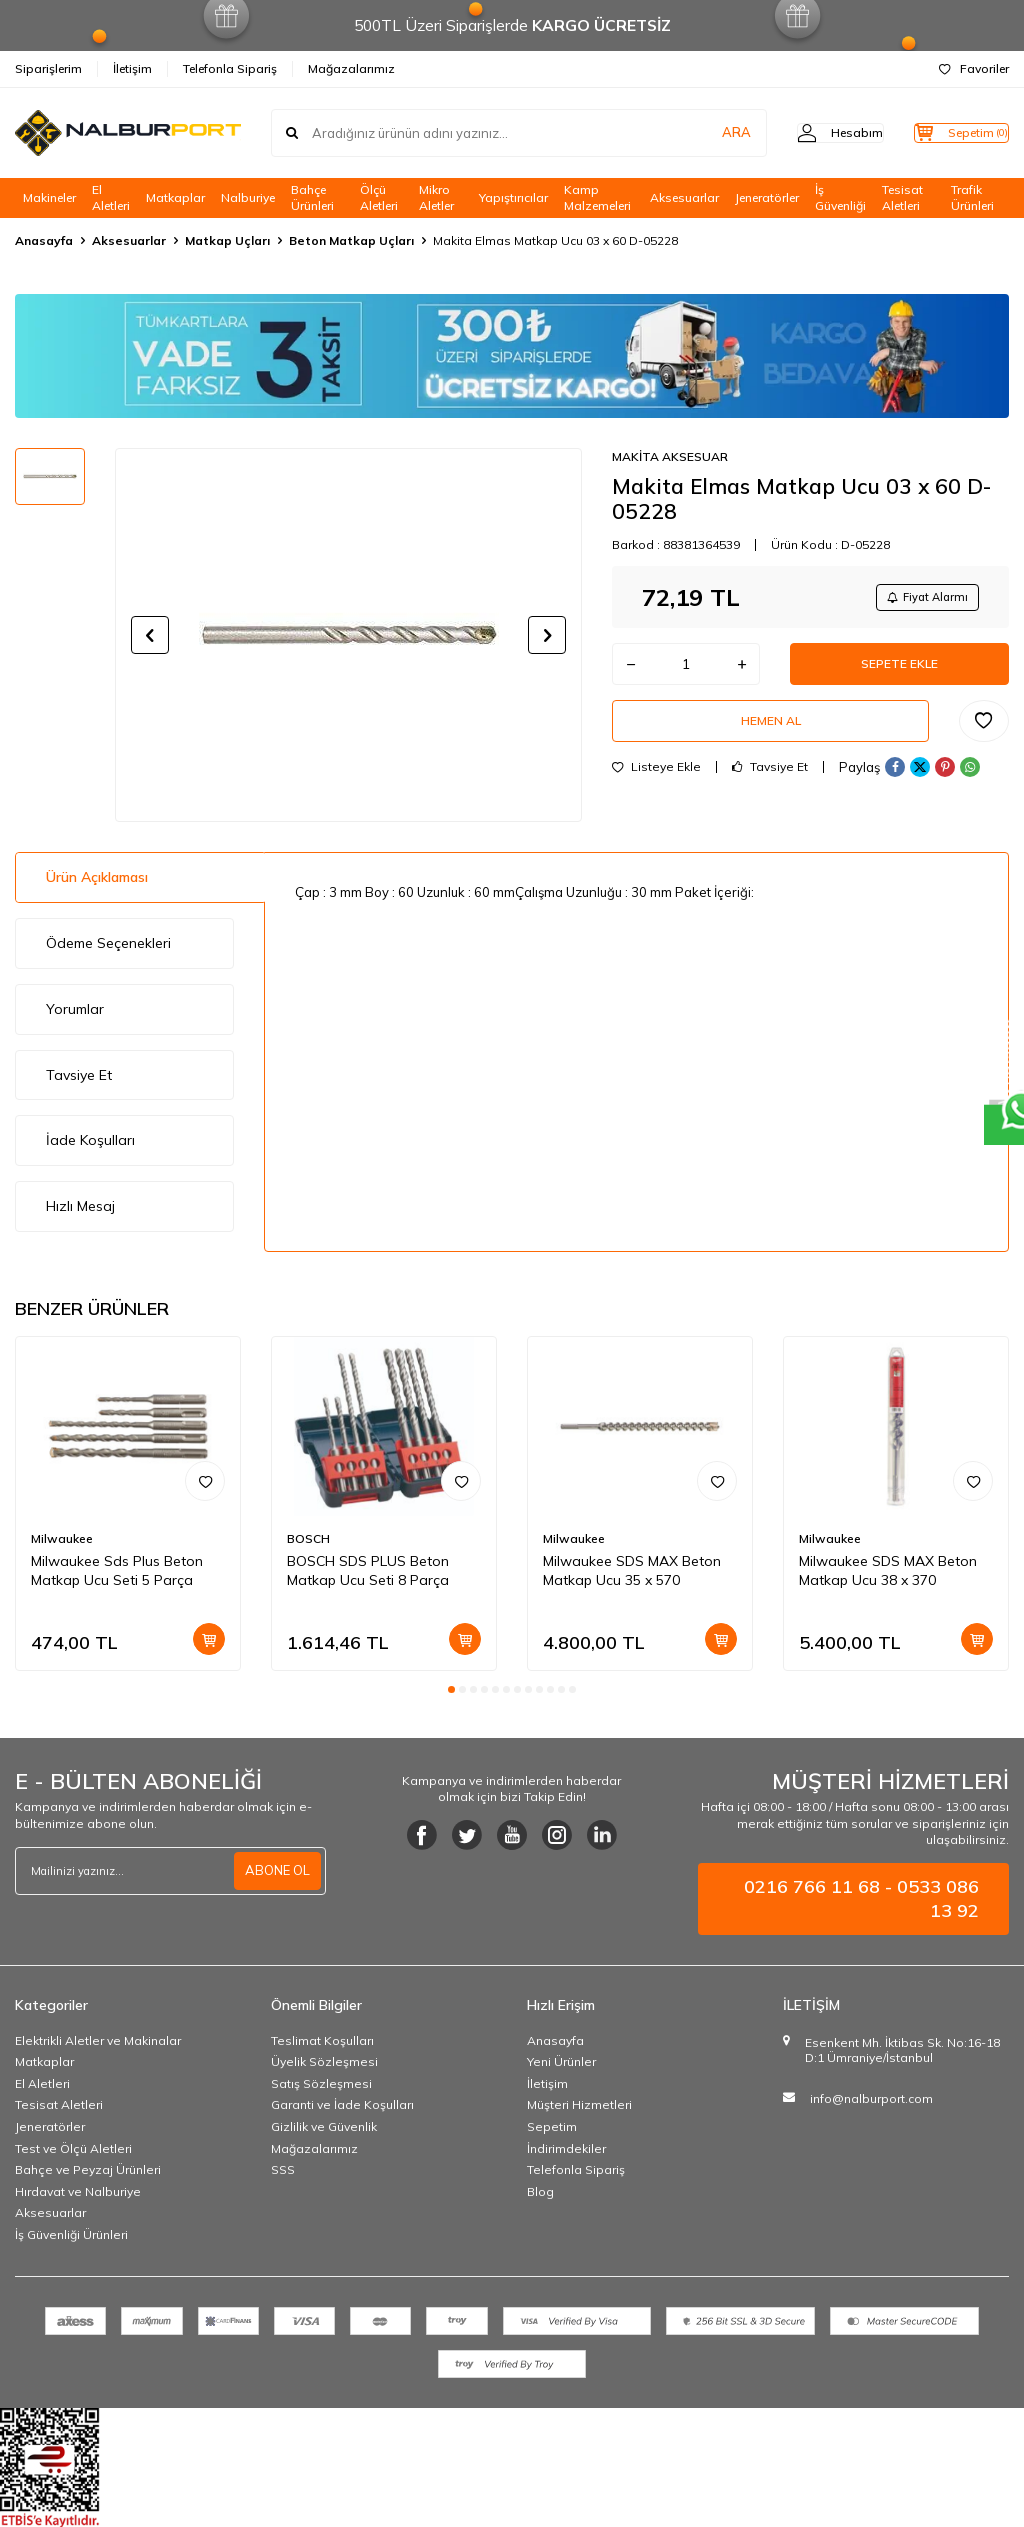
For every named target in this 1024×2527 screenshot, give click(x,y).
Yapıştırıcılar (513, 197)
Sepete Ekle (900, 672)
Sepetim (552, 2126)
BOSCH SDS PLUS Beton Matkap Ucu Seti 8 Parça (368, 1570)
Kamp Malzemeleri (597, 198)
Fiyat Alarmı (920, 598)
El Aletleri (111, 198)
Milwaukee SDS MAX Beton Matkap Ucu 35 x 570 (632, 1570)
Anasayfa (44, 240)
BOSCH (308, 1538)
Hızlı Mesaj (80, 1206)
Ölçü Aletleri (379, 198)
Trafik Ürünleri (972, 198)
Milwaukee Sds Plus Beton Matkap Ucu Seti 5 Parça (117, 1570)
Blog (540, 2191)
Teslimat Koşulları (322, 2040)
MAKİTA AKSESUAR (670, 456)
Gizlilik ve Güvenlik (324, 2126)
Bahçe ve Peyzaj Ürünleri (88, 2169)
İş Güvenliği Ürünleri (71, 2234)
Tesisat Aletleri (902, 198)
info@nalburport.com (871, 2098)
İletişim (132, 68)
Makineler (49, 197)
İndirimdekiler (566, 2148)
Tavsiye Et (770, 787)
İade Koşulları (90, 1140)
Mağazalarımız (351, 68)
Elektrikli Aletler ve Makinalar (98, 2040)
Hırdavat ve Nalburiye (78, 2191)
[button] (150, 635)
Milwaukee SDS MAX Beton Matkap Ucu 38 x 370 (888, 1570)
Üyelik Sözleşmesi (324, 2061)
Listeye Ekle (656, 787)
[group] (348, 635)
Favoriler (974, 68)
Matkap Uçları (227, 240)
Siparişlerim (48, 68)
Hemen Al (771, 737)
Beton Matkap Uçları (351, 240)
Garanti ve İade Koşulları (342, 2104)
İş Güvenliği (840, 198)
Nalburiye (248, 197)
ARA (696, 133)
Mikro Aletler (436, 198)
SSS (283, 2169)
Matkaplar (175, 197)
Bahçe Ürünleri (312, 198)
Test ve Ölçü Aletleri (73, 2148)
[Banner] (512, 356)
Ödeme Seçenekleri (108, 943)
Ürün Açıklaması (97, 877)
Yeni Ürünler (561, 2061)
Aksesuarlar (684, 197)
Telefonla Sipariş (230, 68)
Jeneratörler (767, 197)
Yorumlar (75, 1009)
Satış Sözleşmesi (321, 2083)
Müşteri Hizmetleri (579, 2104)
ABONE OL (275, 1870)
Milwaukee (62, 1538)
